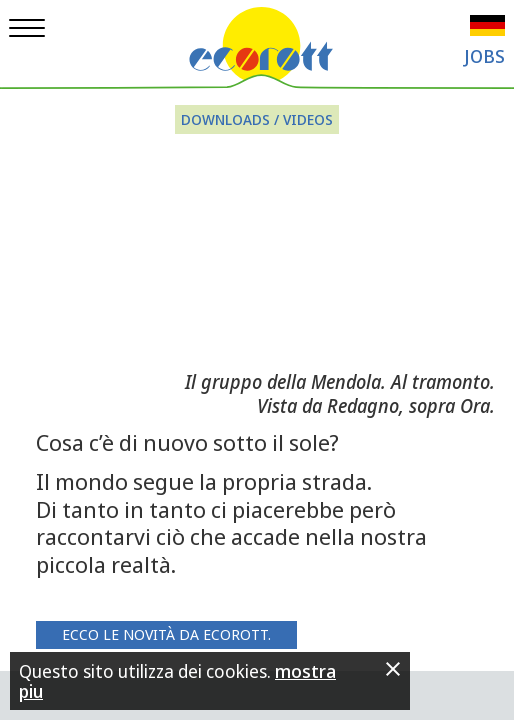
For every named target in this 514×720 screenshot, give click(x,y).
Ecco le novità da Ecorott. (166, 634)
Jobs (484, 56)
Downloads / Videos (257, 119)
